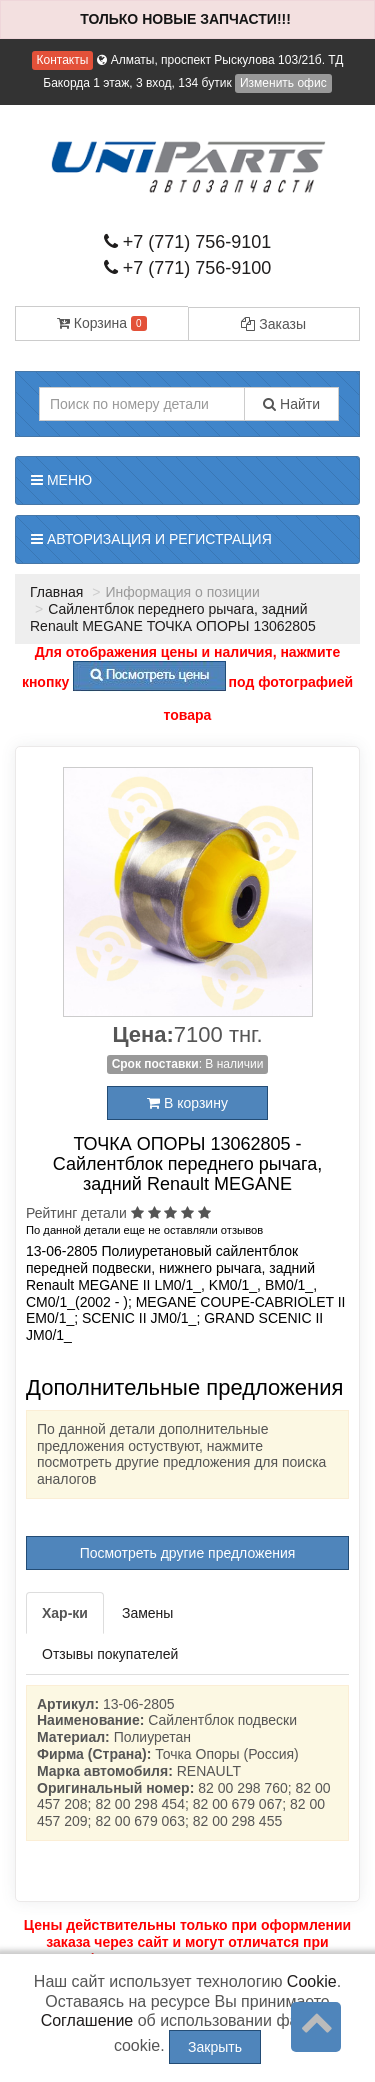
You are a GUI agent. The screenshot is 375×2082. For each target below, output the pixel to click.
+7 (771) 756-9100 (188, 268)
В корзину (187, 1103)
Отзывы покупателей (110, 1654)
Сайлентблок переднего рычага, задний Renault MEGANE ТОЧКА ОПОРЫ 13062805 (173, 617)
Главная (56, 592)
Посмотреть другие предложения (188, 1553)
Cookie (312, 1981)
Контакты (63, 60)
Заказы (273, 324)
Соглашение (87, 2020)
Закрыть (215, 2047)
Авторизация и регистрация (151, 539)
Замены (147, 1613)
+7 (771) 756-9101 (188, 242)
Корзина (102, 323)
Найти (291, 404)
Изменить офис (283, 83)
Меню (61, 480)
